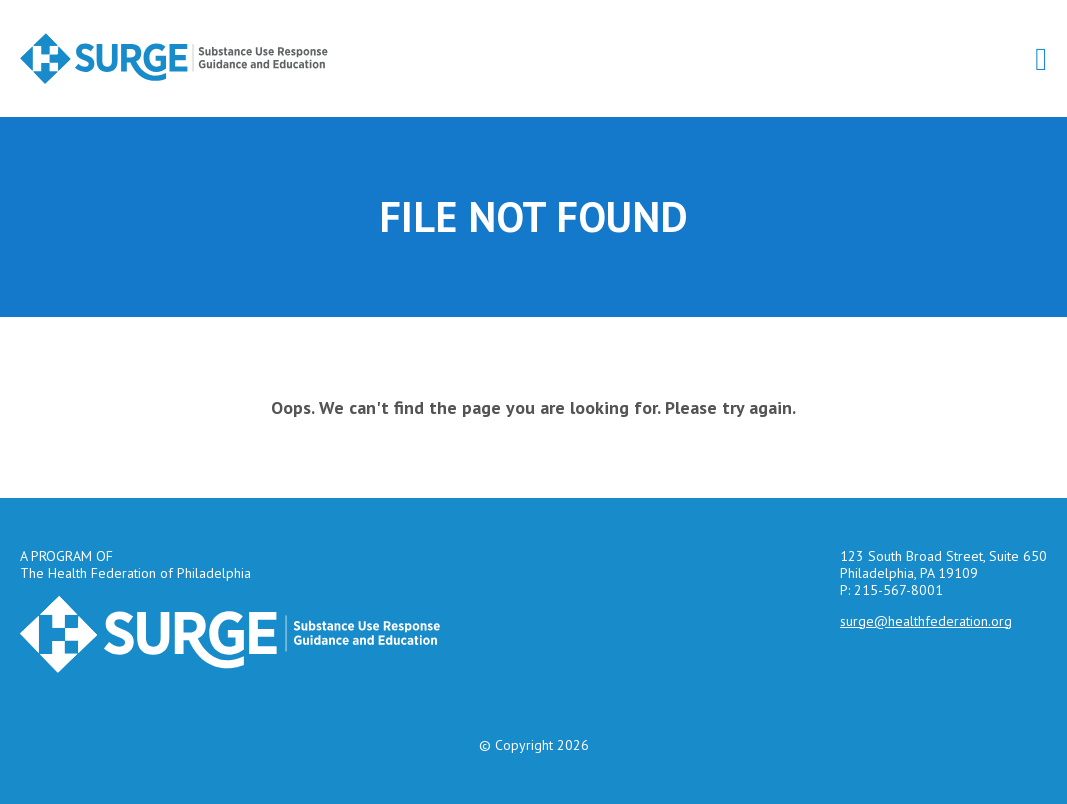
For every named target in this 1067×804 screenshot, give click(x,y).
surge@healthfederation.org (926, 621)
